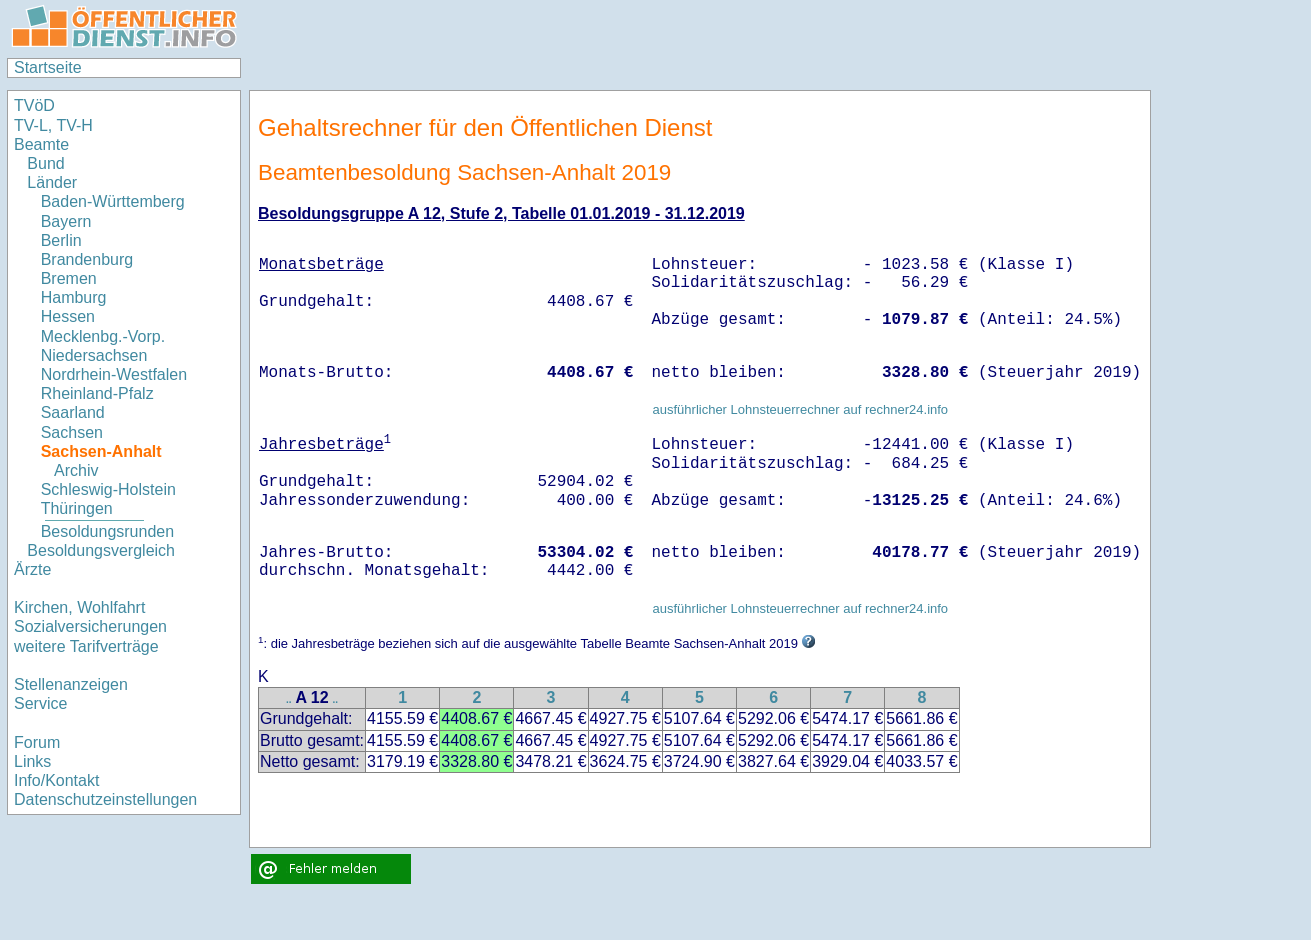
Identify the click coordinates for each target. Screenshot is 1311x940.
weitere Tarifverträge (86, 646)
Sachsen (72, 432)
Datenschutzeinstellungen (105, 799)
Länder (52, 182)
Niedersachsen (94, 355)
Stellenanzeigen (71, 684)
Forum (37, 742)
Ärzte (32, 569)
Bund (45, 163)
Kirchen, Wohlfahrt (79, 607)
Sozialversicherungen (90, 626)
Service (40, 703)
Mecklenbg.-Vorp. (103, 336)
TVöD (34, 105)
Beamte (41, 144)
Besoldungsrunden (107, 531)
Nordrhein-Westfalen (114, 374)
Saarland (73, 412)
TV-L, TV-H (53, 125)
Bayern (66, 221)
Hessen (68, 316)
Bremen (69, 278)
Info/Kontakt (56, 780)
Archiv (76, 470)
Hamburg (74, 297)
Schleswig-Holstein (108, 489)
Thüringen (77, 508)
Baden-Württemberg (113, 201)
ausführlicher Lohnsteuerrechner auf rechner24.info (800, 409)
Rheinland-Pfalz (97, 393)
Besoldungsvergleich (101, 550)
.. (289, 699)
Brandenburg (87, 259)
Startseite (48, 67)
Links (32, 761)
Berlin (61, 240)
